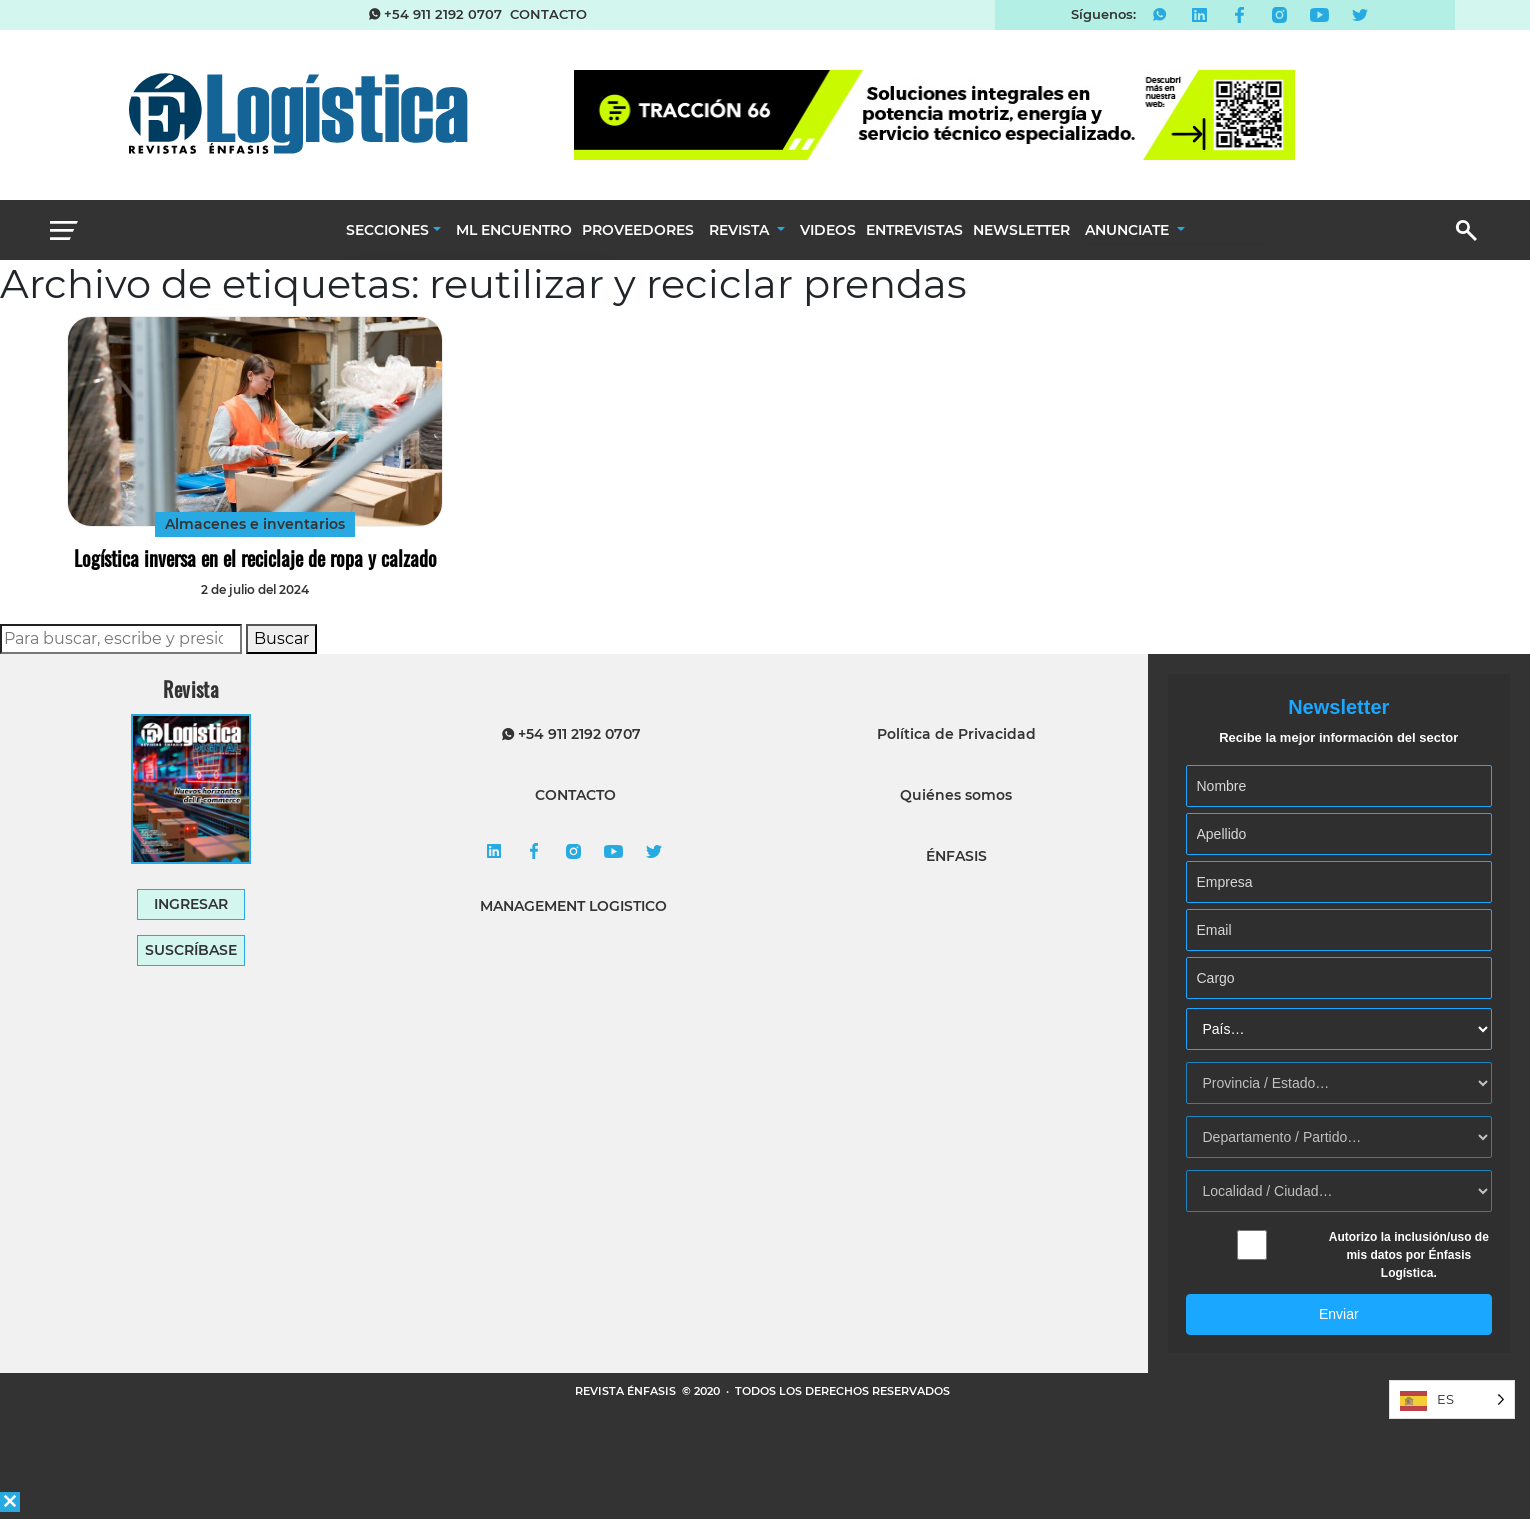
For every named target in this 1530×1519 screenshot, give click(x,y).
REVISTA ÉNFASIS (627, 1391)
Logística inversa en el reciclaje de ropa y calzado (255, 558)
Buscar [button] (281, 638)
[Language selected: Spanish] (1452, 1399)
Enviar (1339, 1314)
